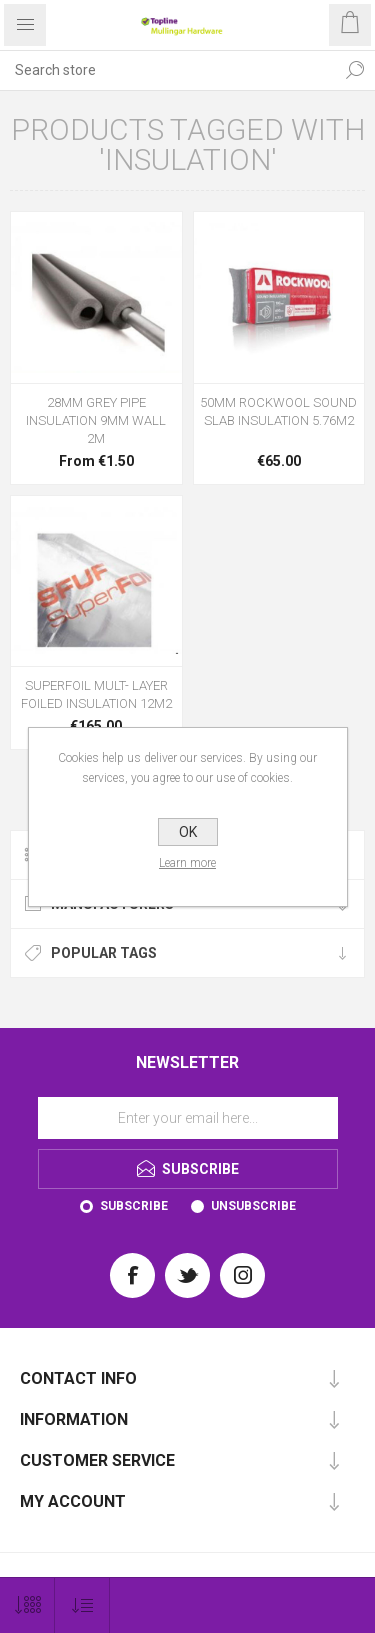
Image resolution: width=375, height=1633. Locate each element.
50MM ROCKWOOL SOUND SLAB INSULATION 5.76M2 (278, 411)
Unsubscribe (253, 1206)
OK (188, 832)
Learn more (187, 863)
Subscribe (134, 1206)
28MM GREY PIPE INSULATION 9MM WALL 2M (96, 420)
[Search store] (167, 70)
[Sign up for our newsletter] (188, 1118)
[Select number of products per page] (27, 1605)
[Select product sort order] (82, 1605)
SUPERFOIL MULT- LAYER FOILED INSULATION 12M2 (96, 694)
